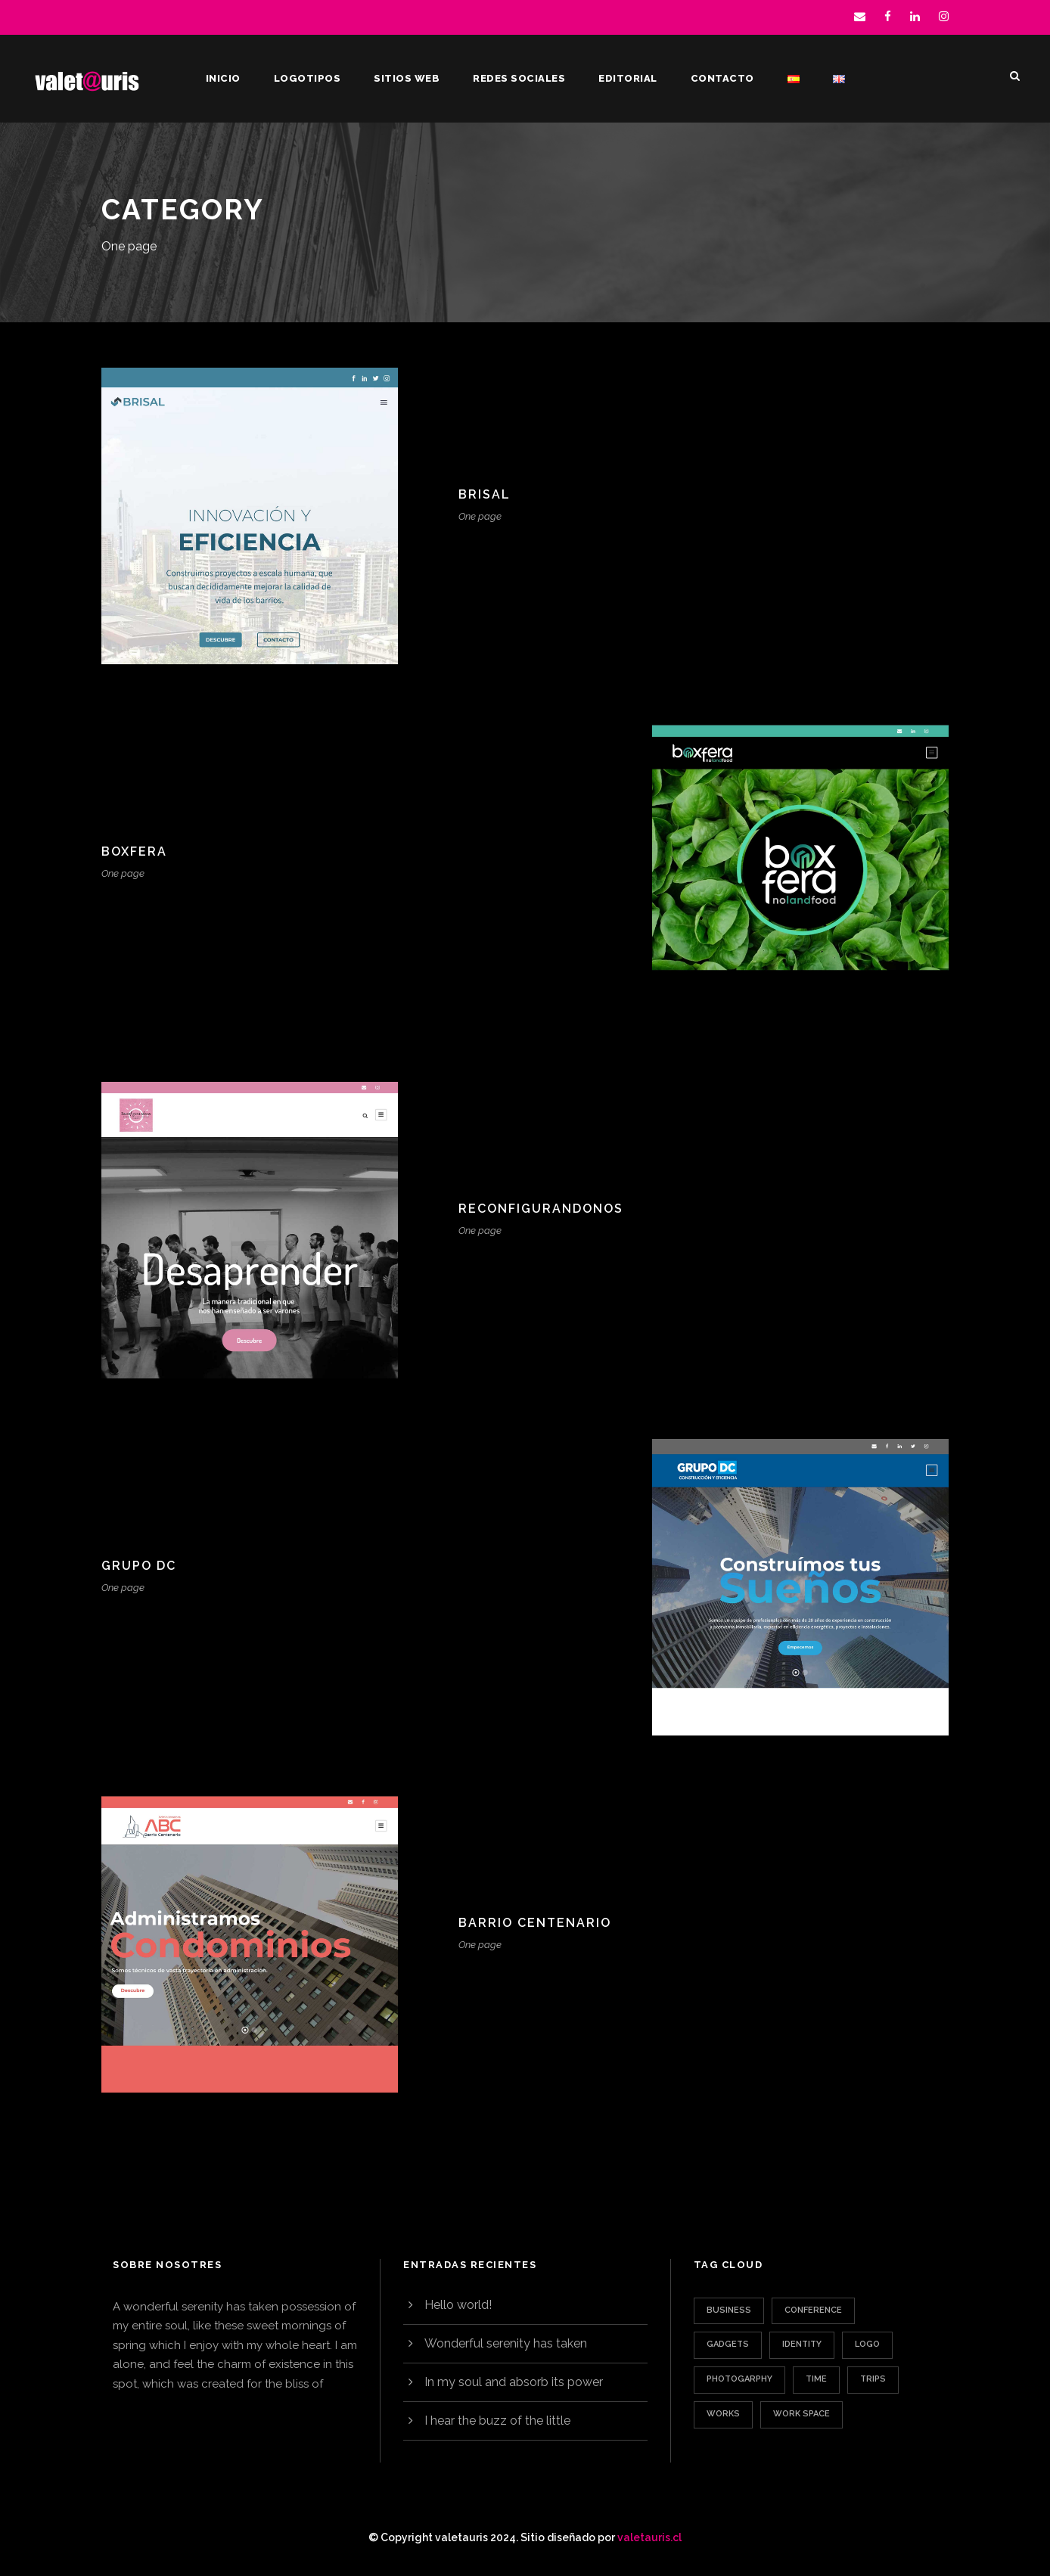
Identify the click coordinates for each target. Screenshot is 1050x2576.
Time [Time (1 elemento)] (816, 2379)
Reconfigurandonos (540, 1208)
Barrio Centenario (534, 1923)
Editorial (627, 78)
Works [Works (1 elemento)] (723, 2414)
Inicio (223, 78)
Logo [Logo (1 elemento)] (867, 2344)
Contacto (722, 78)
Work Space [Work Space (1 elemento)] (801, 2414)
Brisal (484, 494)
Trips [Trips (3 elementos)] (873, 2379)
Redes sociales (519, 78)
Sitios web (407, 78)
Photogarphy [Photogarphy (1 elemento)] (739, 2379)
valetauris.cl (649, 2537)
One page (480, 516)
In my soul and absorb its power (513, 2382)
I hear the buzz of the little (497, 2420)
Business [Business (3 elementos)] (729, 2310)
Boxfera (134, 851)
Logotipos (307, 78)
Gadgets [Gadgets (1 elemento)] (728, 2344)
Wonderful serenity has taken (505, 2343)
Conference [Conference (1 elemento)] (813, 2310)
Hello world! (458, 2305)
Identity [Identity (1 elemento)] (802, 2344)
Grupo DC (138, 1565)
